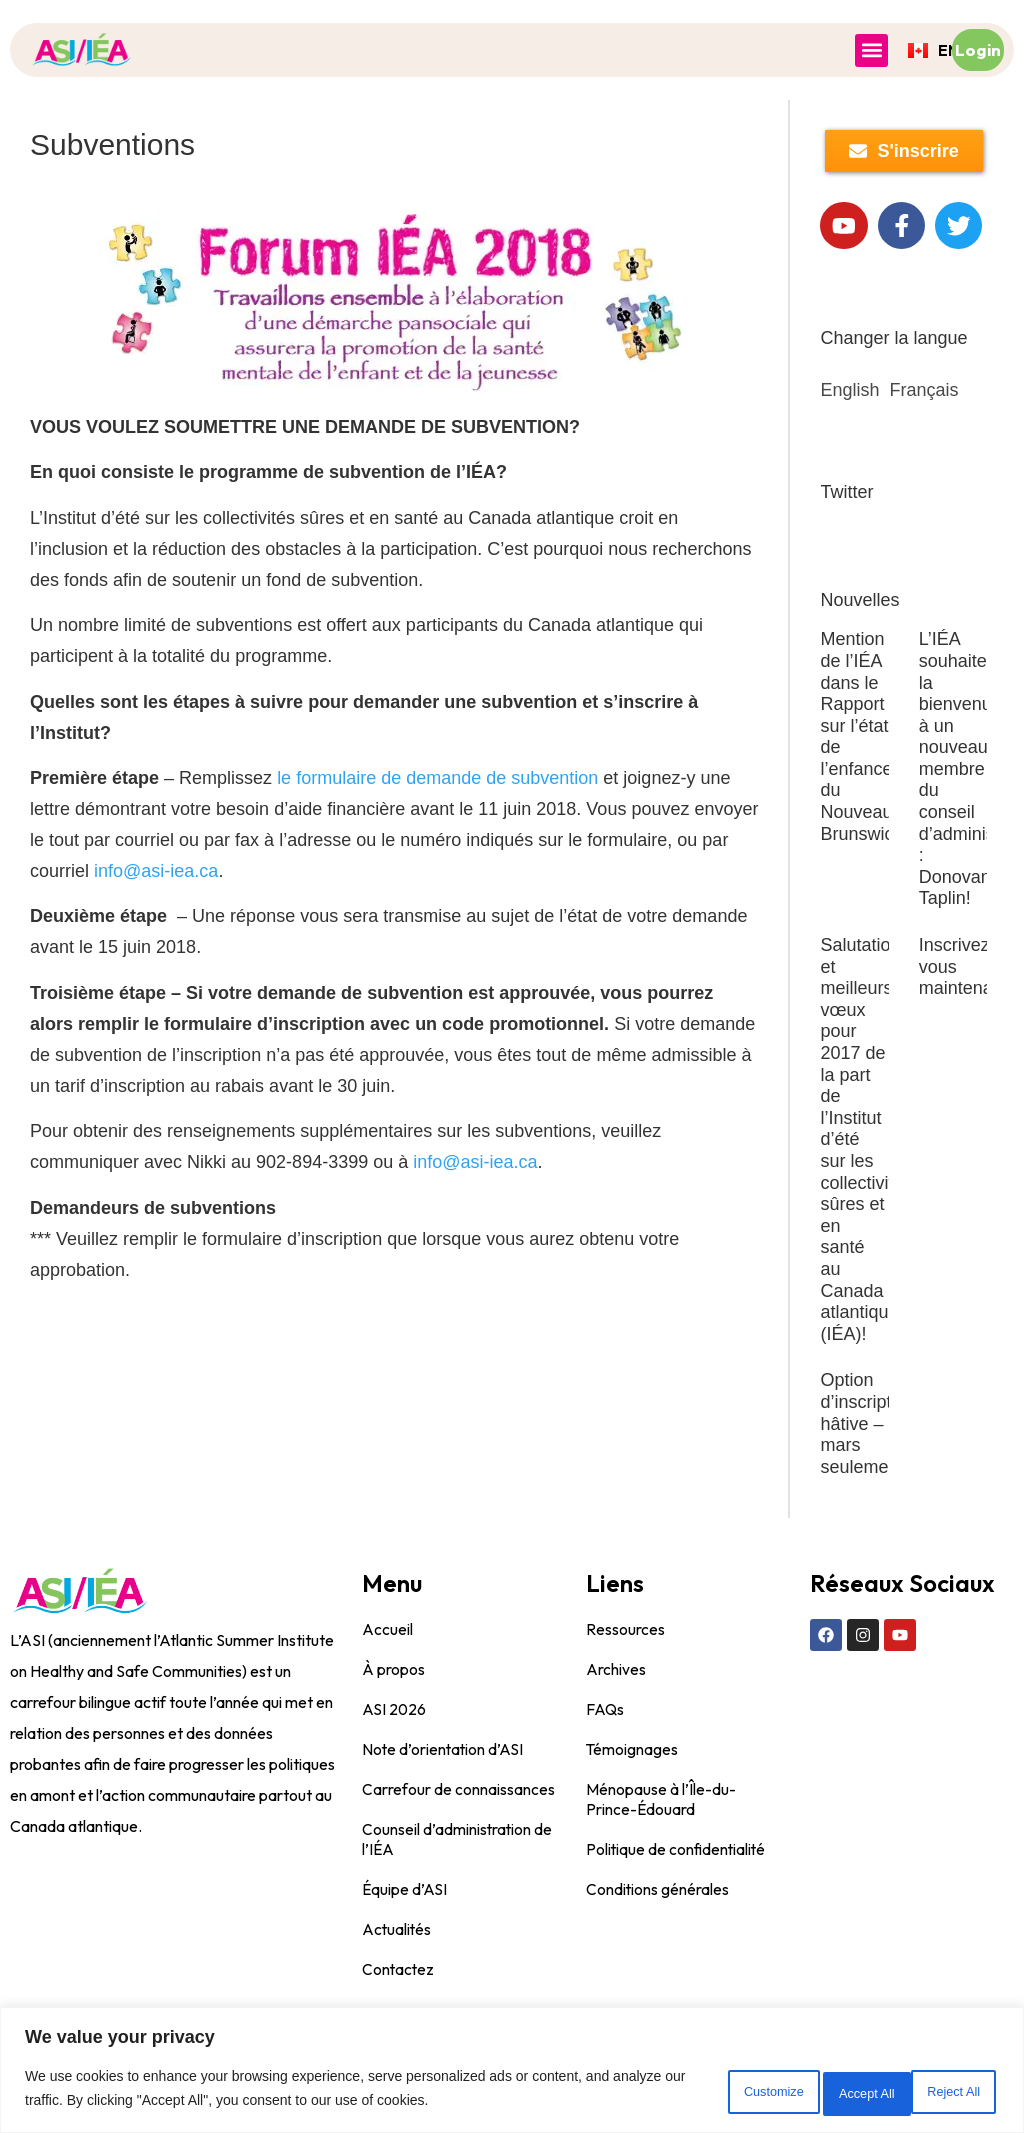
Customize (685, 2092)
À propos (393, 1722)
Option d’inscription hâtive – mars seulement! (867, 1476)
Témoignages (632, 1802)
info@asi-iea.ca (156, 871)
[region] (512, 2073)
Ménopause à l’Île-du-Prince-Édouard (661, 1852)
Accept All (939, 2092)
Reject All (813, 2092)
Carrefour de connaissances (458, 1842)
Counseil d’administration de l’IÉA (458, 1892)
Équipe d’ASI (405, 1942)
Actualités (397, 1982)
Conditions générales (658, 1942)
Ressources (625, 1682)
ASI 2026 (395, 1762)
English (849, 443)
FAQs (605, 1762)
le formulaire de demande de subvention (437, 778)
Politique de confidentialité (677, 1902)
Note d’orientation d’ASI (444, 1802)
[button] (871, 50)
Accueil (387, 1682)
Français (924, 443)
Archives (616, 1722)
